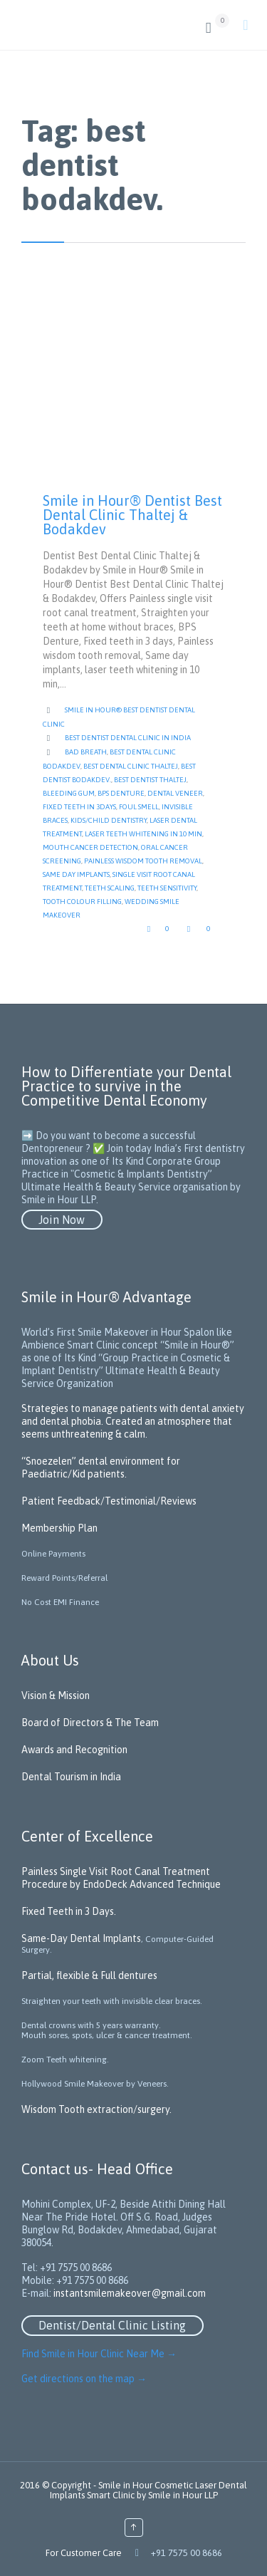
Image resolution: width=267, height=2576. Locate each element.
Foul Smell (139, 807)
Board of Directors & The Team (90, 1722)
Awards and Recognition (74, 1749)
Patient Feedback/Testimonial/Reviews (109, 1501)
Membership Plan (59, 1528)
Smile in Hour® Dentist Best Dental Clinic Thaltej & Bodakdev (132, 514)
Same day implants (76, 874)
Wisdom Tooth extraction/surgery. (96, 2109)
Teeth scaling (110, 888)
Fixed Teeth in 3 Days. (68, 1911)
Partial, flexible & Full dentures (89, 1975)
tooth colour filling (82, 901)
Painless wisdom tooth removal (143, 861)
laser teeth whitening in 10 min (143, 834)
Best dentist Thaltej (150, 780)
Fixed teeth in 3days (79, 807)
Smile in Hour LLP (183, 2495)
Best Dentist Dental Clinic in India (128, 738)
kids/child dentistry (108, 820)
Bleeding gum (69, 793)
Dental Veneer (175, 793)
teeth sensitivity (167, 888)
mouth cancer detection (90, 847)
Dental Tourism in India (71, 1776)
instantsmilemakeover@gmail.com (129, 2293)
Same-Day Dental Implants (81, 1938)
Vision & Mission (55, 1695)
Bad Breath (86, 752)
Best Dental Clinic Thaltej (130, 766)
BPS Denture (121, 793)
